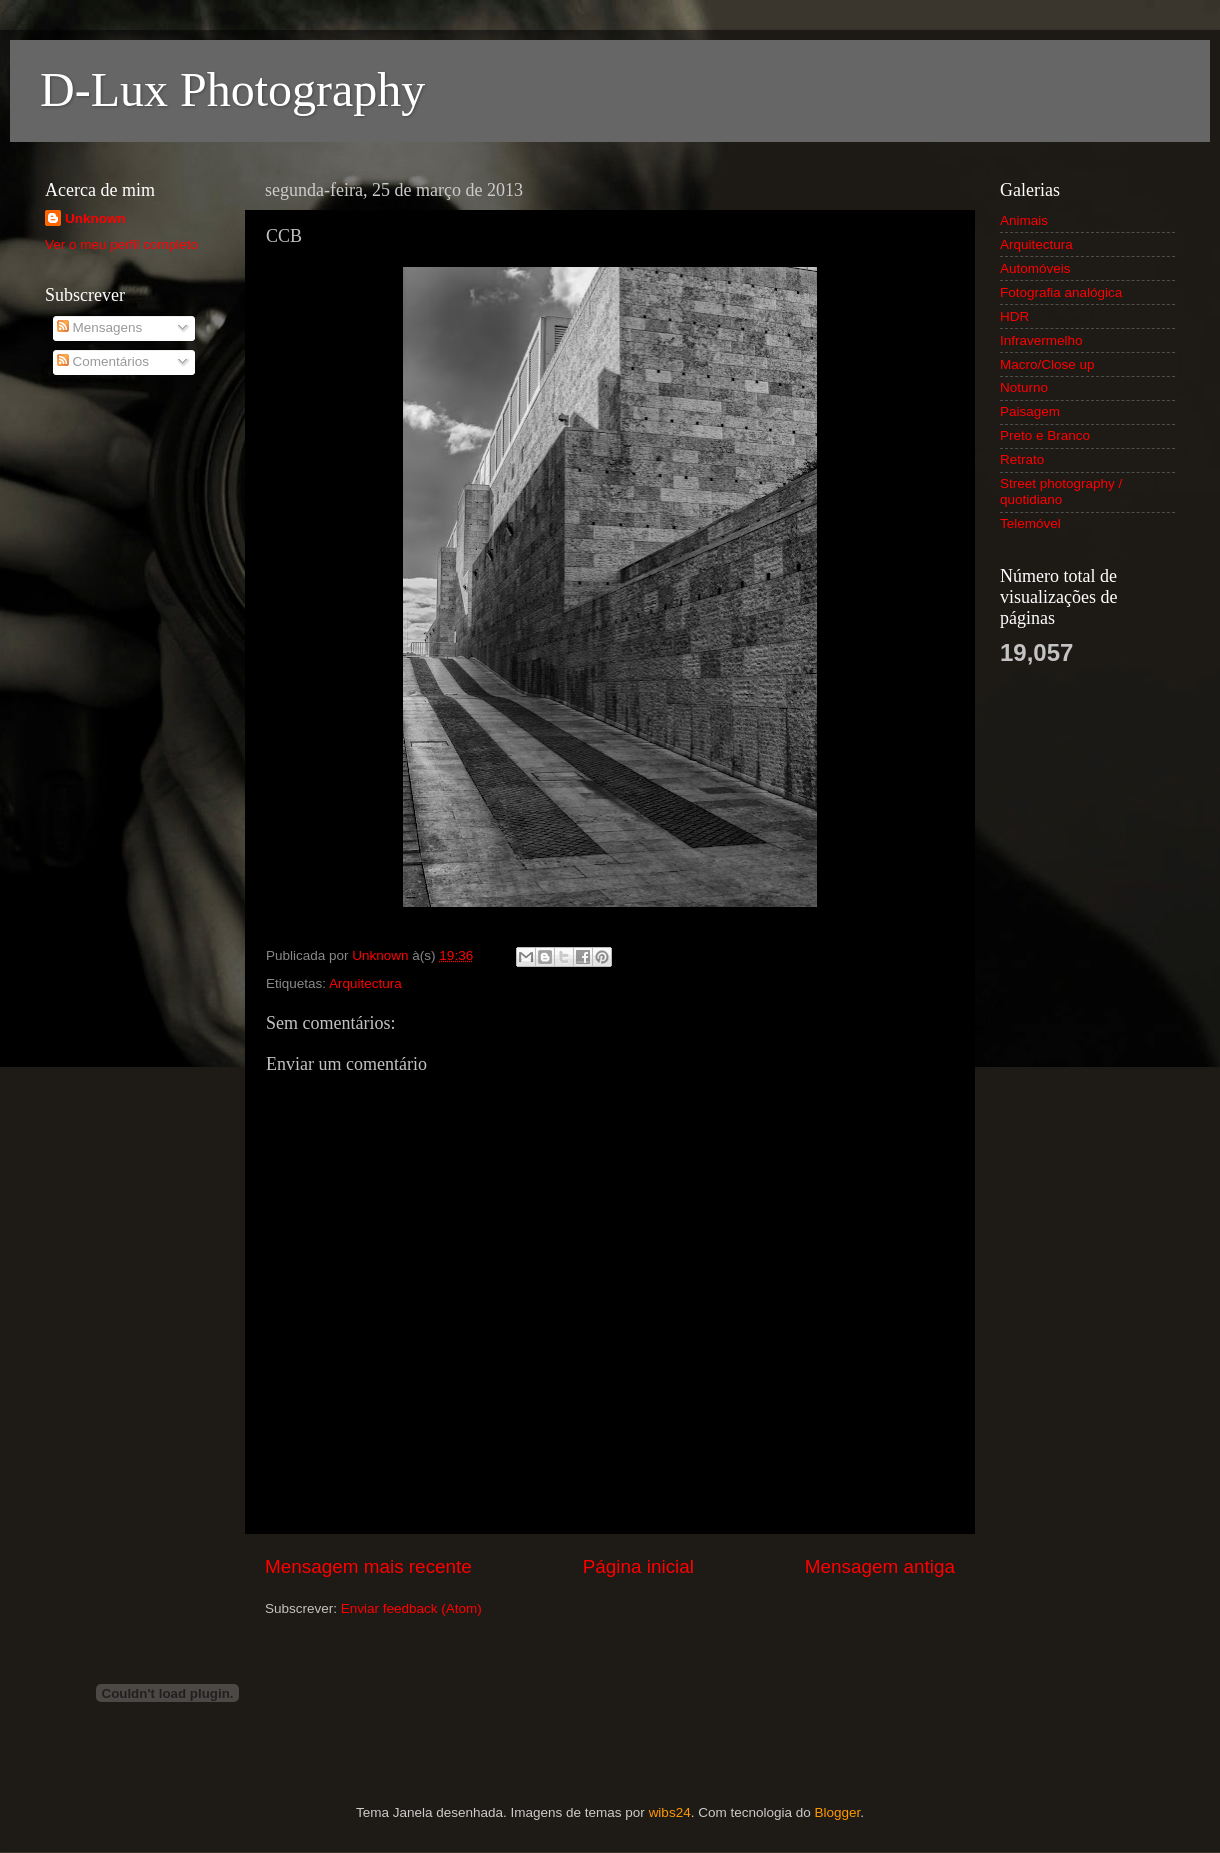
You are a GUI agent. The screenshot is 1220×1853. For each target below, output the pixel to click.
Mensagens (100, 327)
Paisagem (1030, 411)
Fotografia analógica (1061, 292)
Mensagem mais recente (368, 1566)
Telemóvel (1030, 523)
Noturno (1024, 387)
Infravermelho (1041, 340)
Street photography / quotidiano (1061, 491)
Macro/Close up (1047, 364)
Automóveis (1035, 268)
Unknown (95, 218)
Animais (1024, 220)
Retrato (1022, 459)
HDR (1014, 316)
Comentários (103, 361)
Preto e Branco (1045, 435)
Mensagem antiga (880, 1566)
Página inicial (638, 1566)
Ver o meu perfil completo (121, 244)
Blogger (837, 1812)
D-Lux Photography (232, 89)
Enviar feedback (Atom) (411, 1608)
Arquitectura (365, 983)
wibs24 (670, 1812)
